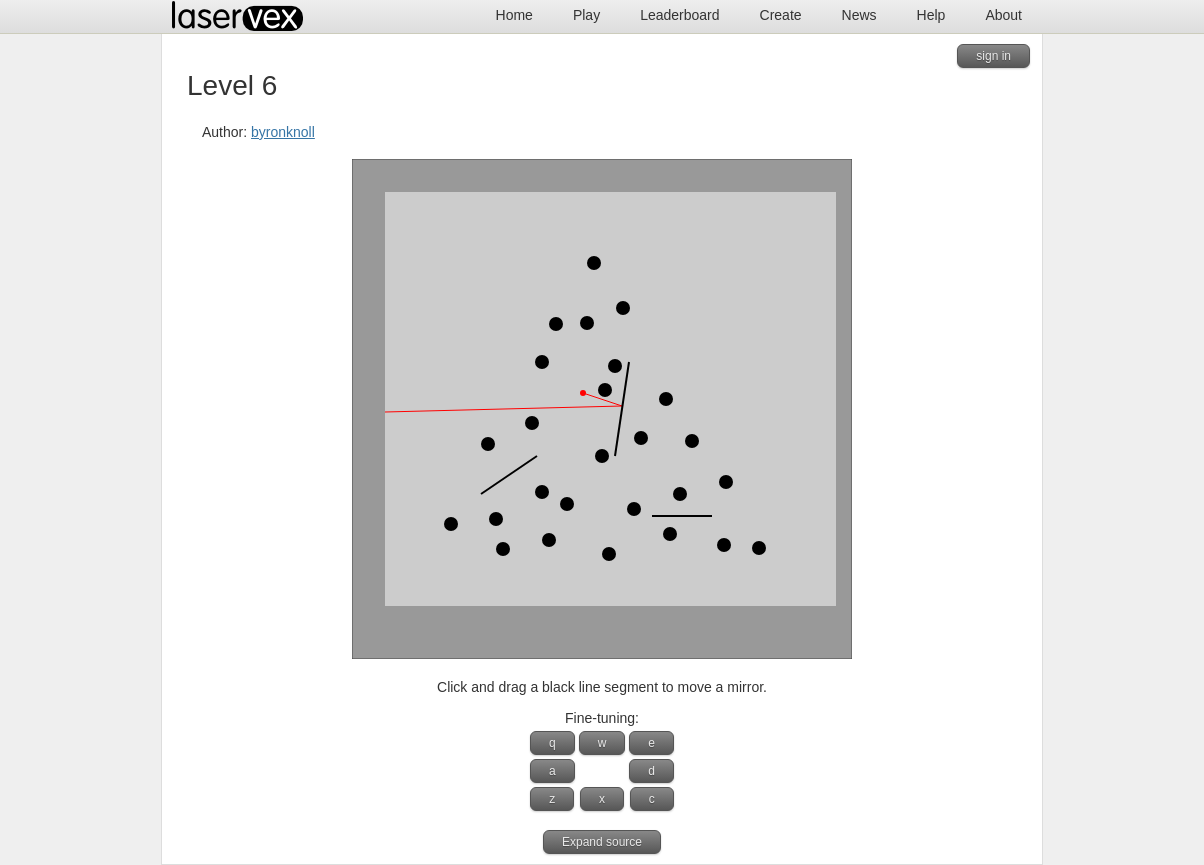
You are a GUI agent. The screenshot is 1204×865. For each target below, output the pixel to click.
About (1003, 15)
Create (781, 15)
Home (514, 15)
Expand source (602, 842)
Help (931, 15)
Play (586, 15)
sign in (993, 56)
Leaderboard (679, 15)
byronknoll (283, 132)
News (859, 15)
